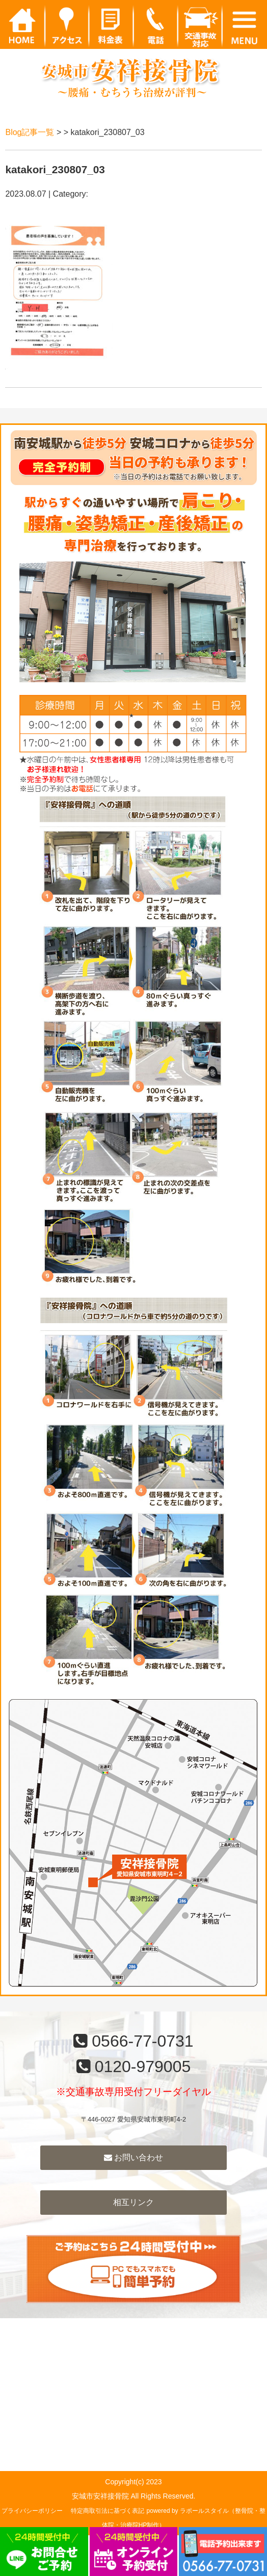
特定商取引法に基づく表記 (107, 2510)
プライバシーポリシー (32, 2510)
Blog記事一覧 (29, 132)
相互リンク (133, 2202)
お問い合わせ (133, 2157)
